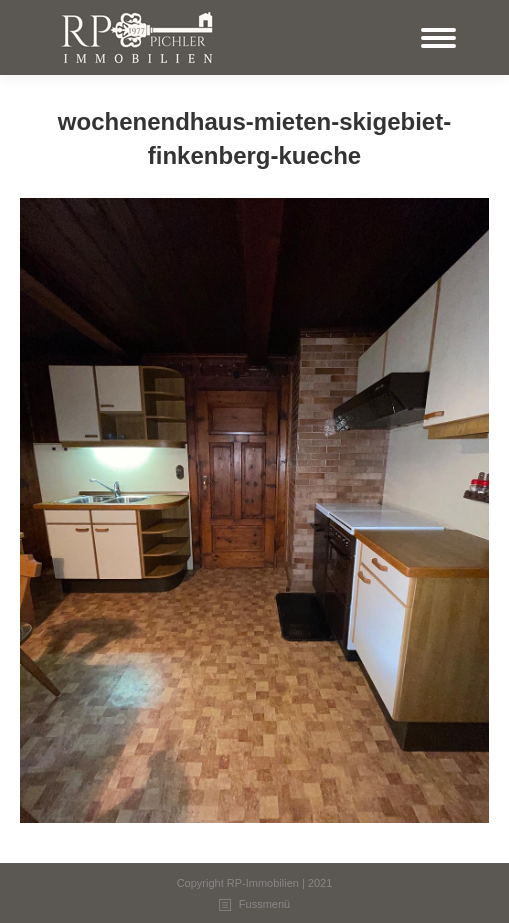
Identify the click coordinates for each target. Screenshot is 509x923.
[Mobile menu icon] (438, 38)
